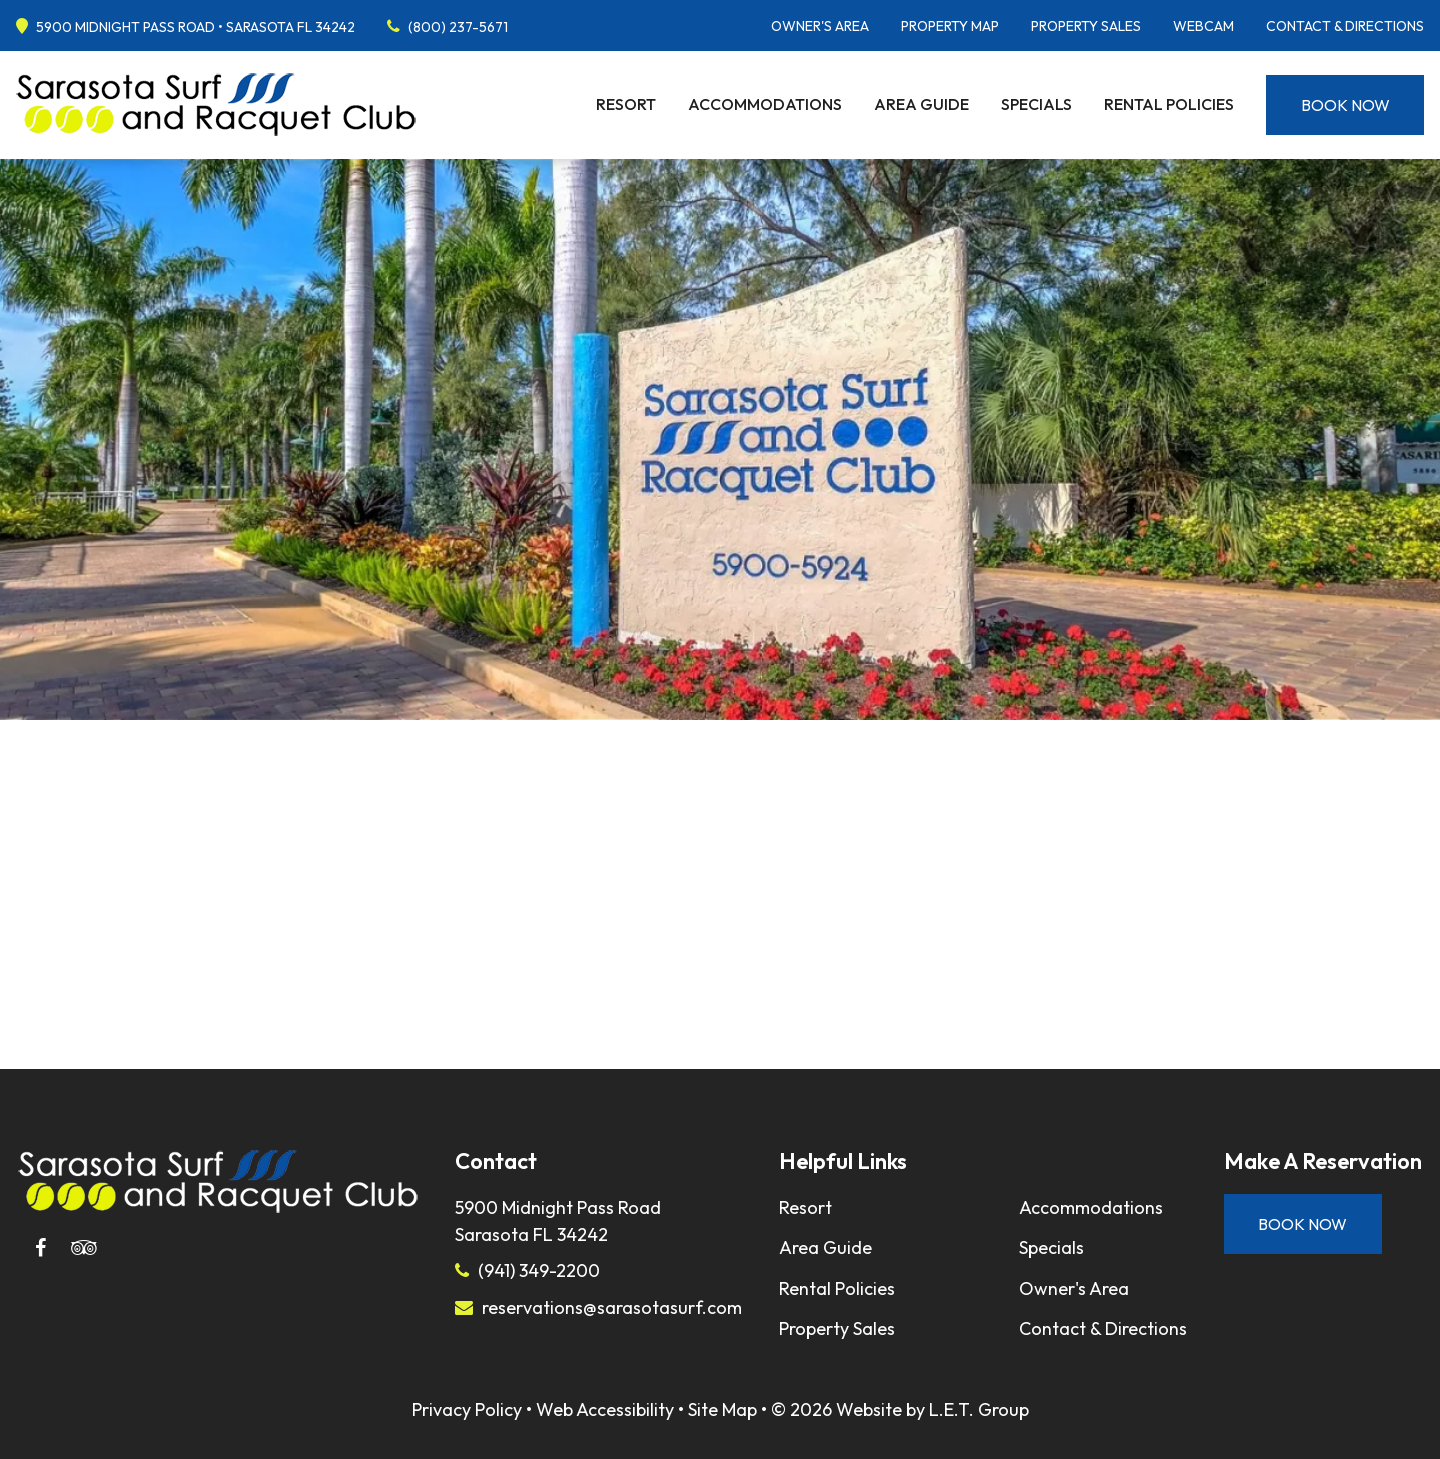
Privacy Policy (467, 1409)
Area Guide (921, 104)
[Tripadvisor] (84, 1248)
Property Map (950, 26)
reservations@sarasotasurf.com (612, 1307)
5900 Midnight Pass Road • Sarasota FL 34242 (195, 27)
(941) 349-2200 (539, 1270)
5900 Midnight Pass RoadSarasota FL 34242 (558, 1221)
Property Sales (1086, 26)
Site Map (722, 1409)
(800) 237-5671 (458, 27)
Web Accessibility (605, 1409)
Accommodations (765, 104)
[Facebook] (40, 1248)
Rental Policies (1169, 104)
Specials (1036, 104)
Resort (626, 104)
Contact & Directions (1345, 26)
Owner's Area (820, 26)
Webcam (1203, 26)
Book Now (1345, 105)
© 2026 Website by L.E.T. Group (900, 1409)
